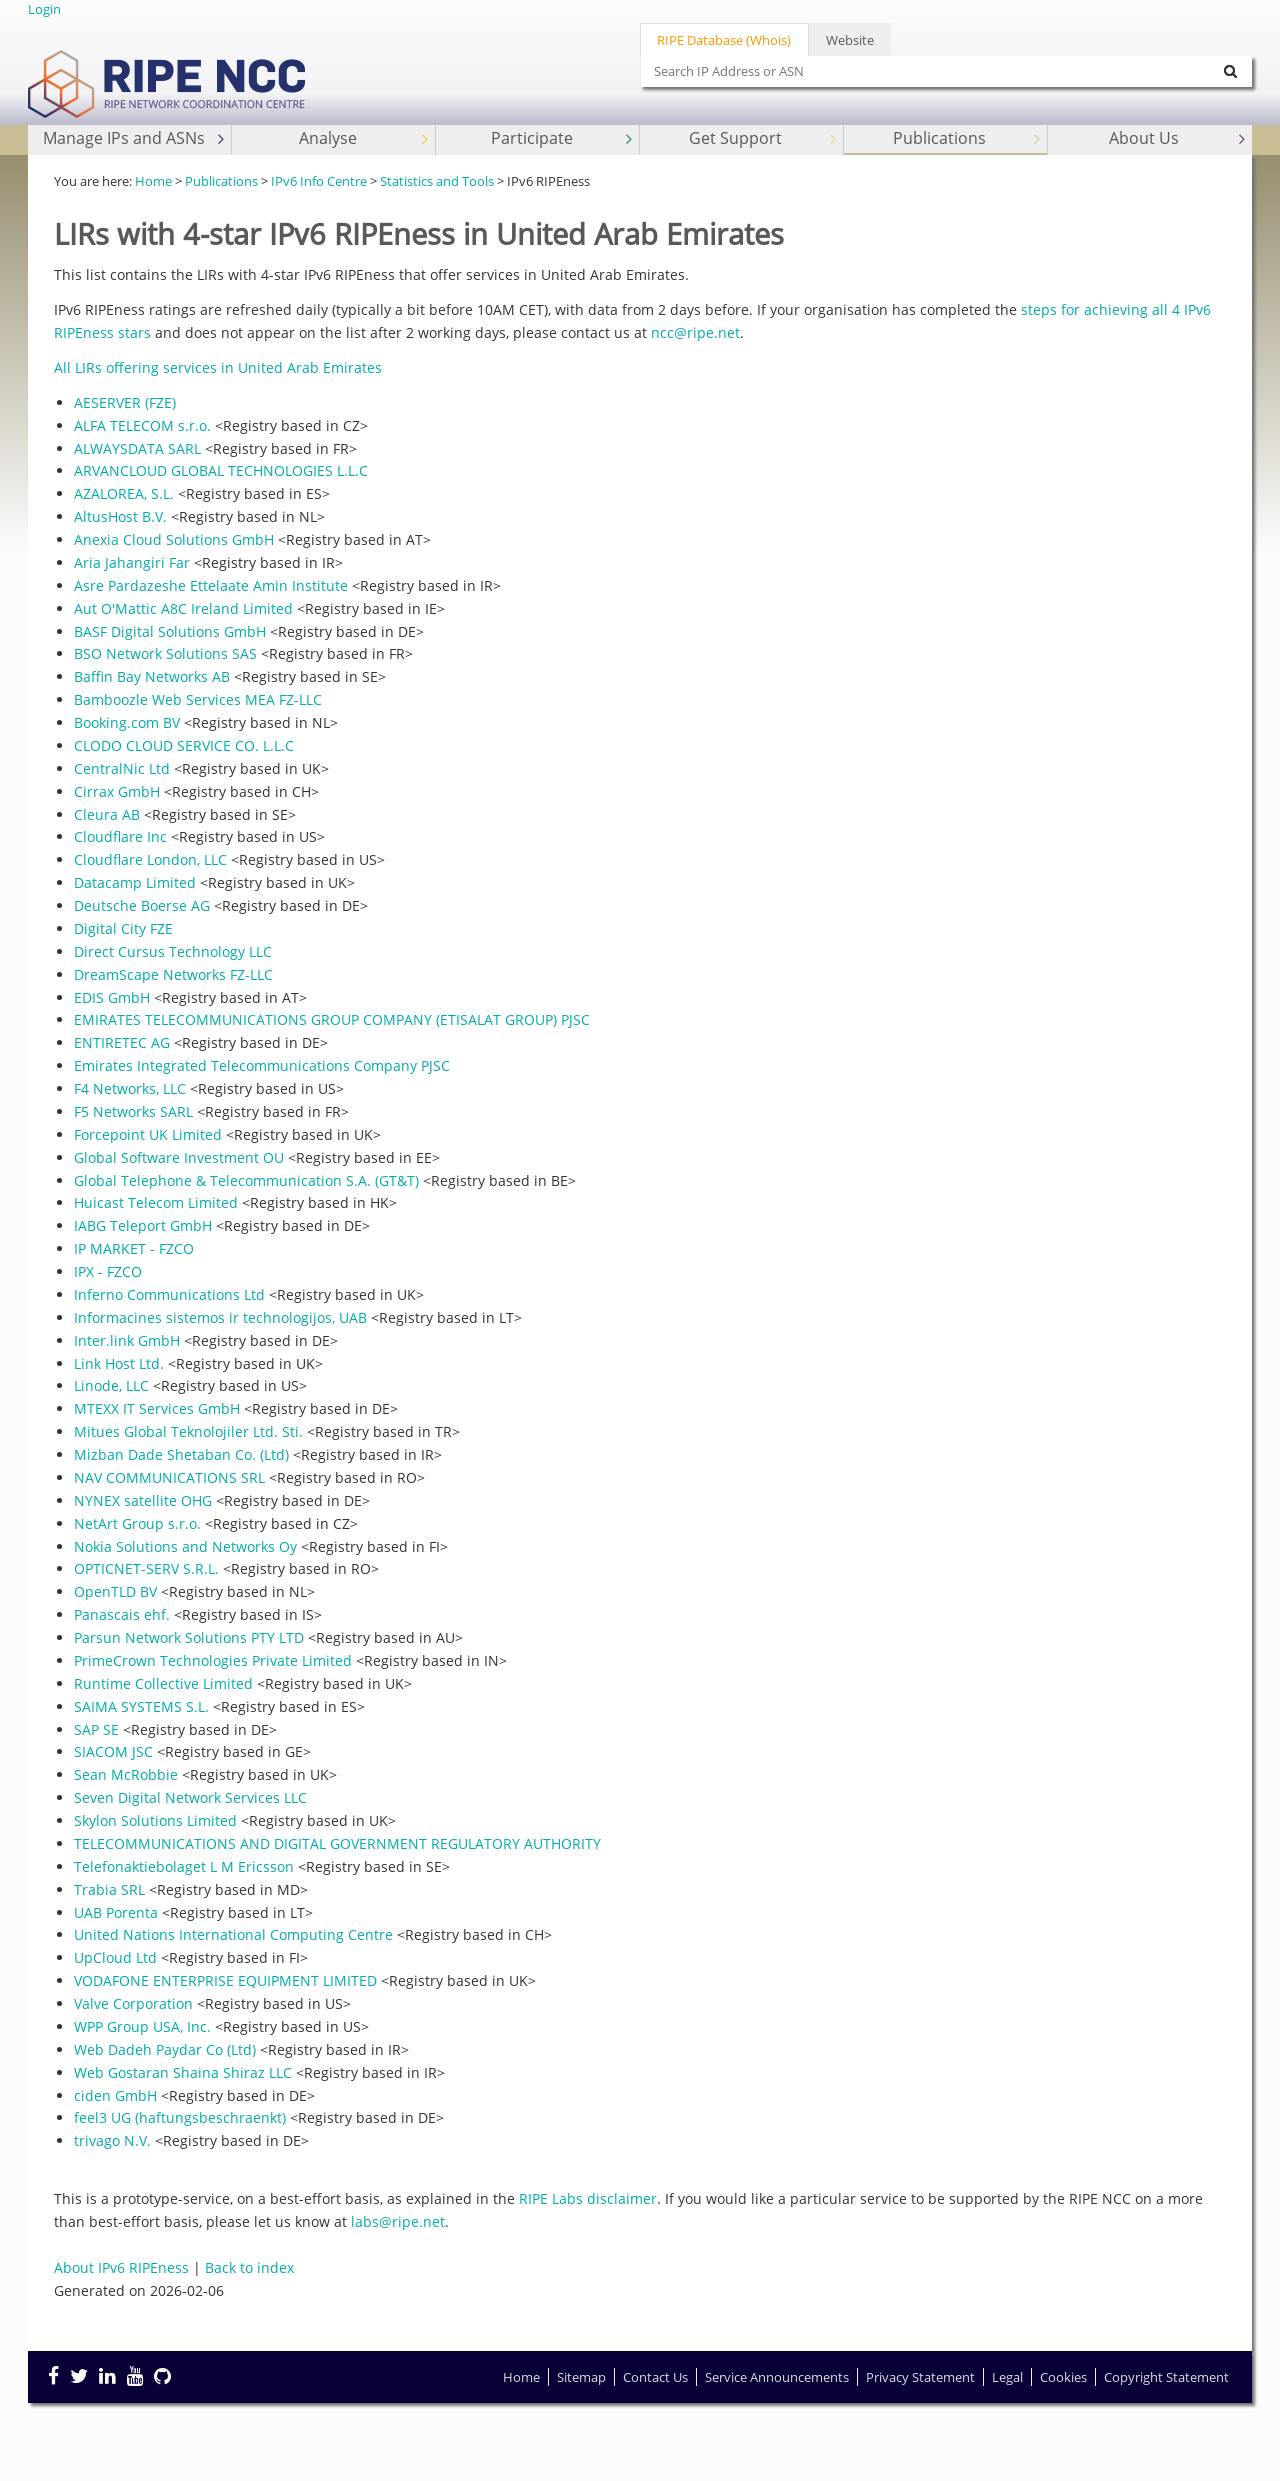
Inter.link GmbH (127, 1340)
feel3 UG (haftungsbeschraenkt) (180, 2117)
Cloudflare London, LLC (150, 859)
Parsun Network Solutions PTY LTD (189, 1637)
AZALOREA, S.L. (124, 493)
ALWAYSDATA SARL (137, 448)
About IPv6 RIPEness (121, 2267)
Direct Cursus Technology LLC (173, 951)
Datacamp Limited (135, 882)
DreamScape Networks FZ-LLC (173, 974)
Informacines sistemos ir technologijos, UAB (220, 1317)
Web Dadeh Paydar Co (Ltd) (165, 2049)
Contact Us (655, 2377)
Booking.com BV (127, 722)
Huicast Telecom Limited (156, 1202)
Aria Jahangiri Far (132, 562)
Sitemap (581, 2377)
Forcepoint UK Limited (148, 1134)
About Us (1179, 138)
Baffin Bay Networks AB (152, 676)
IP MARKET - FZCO (134, 1248)
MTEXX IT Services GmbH (157, 1408)
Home (153, 181)
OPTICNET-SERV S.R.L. (146, 1568)
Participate (563, 138)
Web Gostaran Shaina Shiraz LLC (183, 2072)
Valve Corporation (133, 2003)
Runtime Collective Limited (163, 1683)
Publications (968, 138)
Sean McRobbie (126, 1774)
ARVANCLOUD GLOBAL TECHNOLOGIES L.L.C (221, 470)
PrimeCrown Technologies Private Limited (213, 1660)
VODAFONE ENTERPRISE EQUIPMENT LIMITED (225, 1980)
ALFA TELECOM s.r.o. (142, 425)
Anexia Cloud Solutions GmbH (174, 539)
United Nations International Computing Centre (233, 1934)
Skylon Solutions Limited (155, 1820)
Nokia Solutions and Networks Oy (185, 1546)
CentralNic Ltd (122, 768)
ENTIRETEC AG (122, 1042)
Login (44, 9)
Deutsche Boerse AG (142, 905)
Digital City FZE (123, 928)
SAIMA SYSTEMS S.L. (141, 1706)
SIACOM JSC (113, 1751)
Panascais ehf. (122, 1614)
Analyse (365, 138)
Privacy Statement (920, 2377)
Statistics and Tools (437, 181)
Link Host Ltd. (119, 1363)
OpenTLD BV (115, 1591)
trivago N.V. (112, 2140)
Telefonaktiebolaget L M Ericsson (184, 1866)
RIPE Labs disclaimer (588, 2198)
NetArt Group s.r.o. (137, 1523)
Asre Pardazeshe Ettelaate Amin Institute (211, 585)
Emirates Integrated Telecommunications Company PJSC (262, 1065)
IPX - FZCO (108, 1271)
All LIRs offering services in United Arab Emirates (218, 367)
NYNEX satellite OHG (143, 1500)
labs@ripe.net (398, 2221)
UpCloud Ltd (115, 1957)
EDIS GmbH (112, 997)
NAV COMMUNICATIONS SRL (169, 1477)
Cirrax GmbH (117, 791)
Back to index (249, 2267)
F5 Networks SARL (133, 1111)
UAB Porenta (116, 1912)
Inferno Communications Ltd (169, 1294)
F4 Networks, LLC (130, 1088)
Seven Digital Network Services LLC (190, 1797)
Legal (1007, 2377)
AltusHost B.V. (120, 516)
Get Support (764, 138)
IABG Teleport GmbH (143, 1225)
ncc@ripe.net (695, 332)
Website (850, 40)
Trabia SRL (109, 1889)
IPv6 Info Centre (319, 181)
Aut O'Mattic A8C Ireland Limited (183, 608)
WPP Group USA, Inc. (142, 2026)
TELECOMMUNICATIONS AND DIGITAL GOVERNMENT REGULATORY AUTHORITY (337, 1843)
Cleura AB (107, 814)
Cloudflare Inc (120, 836)
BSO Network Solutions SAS (165, 653)
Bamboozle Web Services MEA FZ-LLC (198, 699)
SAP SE (96, 1729)
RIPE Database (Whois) (724, 40)
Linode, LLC (111, 1385)
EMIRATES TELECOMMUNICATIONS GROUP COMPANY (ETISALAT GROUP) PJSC (332, 1019)
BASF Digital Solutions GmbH (170, 631)
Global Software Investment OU (179, 1157)
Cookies (1063, 2377)
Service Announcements (777, 2377)
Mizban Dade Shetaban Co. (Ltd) (181, 1454)
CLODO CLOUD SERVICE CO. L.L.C (184, 745)
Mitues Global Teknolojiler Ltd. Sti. (188, 1431)
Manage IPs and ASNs (135, 138)
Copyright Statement (1166, 2377)
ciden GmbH (115, 2095)
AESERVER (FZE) (125, 402)
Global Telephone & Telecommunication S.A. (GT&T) (246, 1180)
